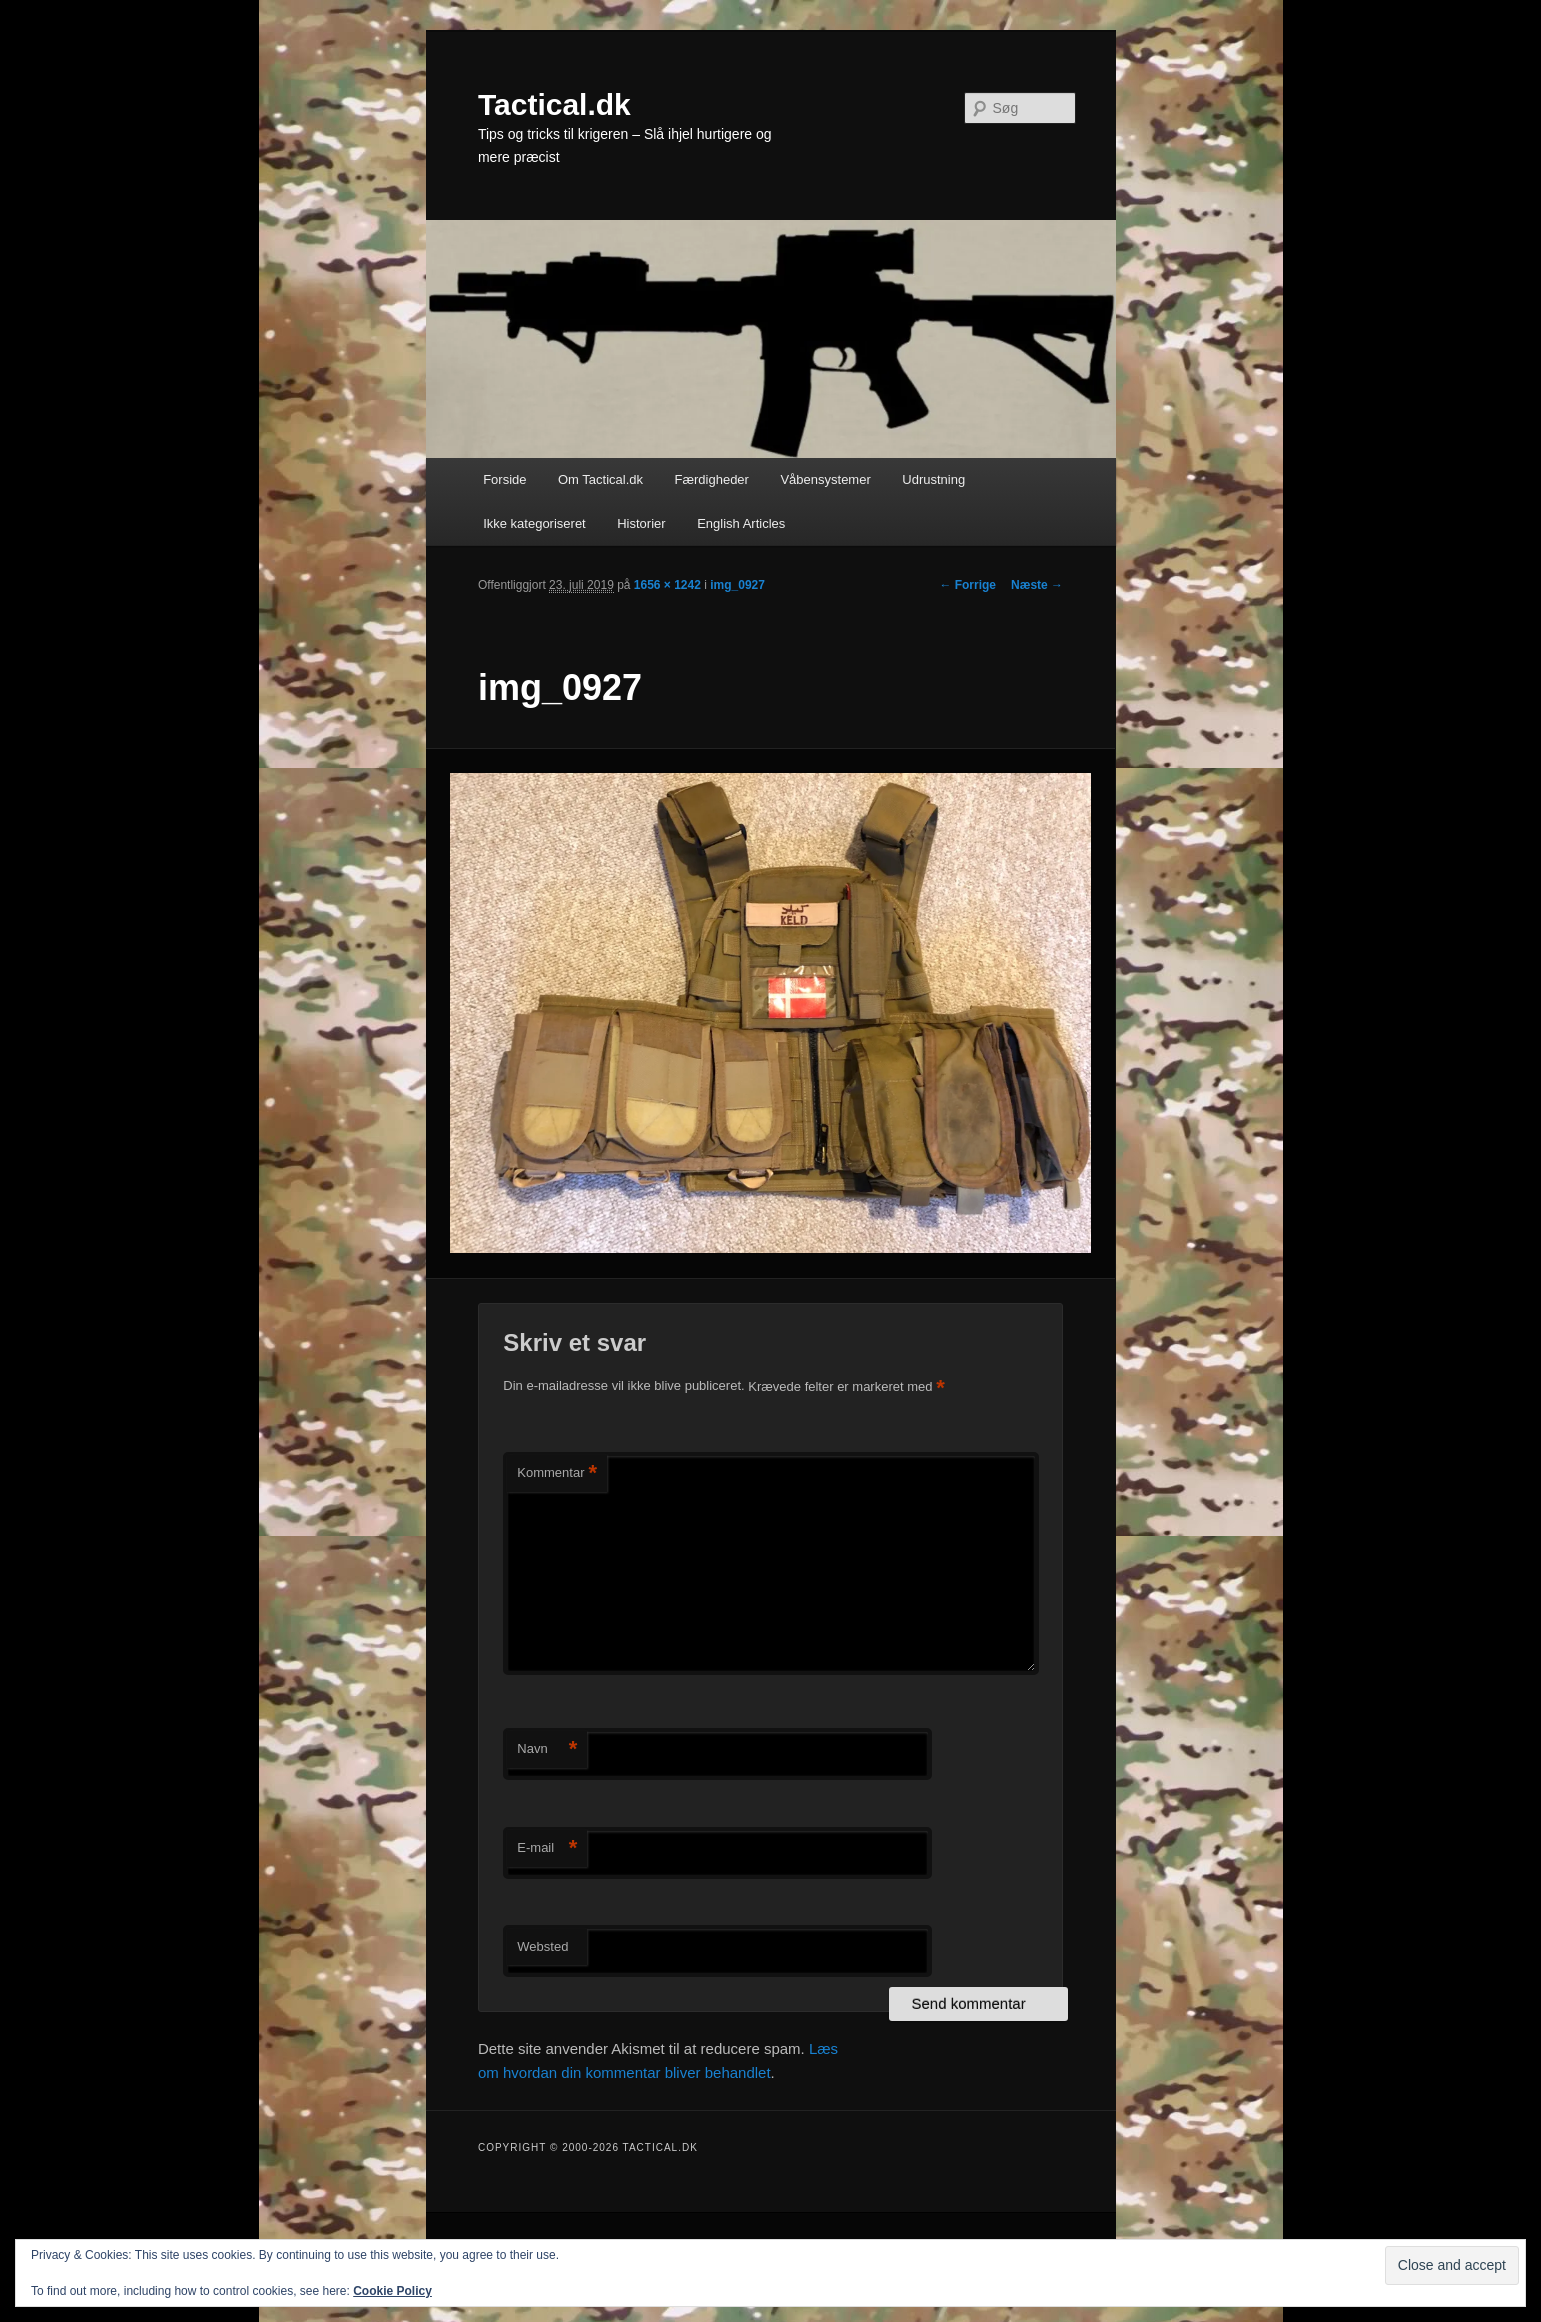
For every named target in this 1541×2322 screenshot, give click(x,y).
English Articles (741, 523)
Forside (504, 479)
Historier (641, 523)
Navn (547, 1749)
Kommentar (557, 1473)
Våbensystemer (825, 479)
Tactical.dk (554, 104)
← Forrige (967, 585)
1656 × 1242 (667, 585)
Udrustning (933, 479)
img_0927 (737, 585)
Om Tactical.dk (600, 479)
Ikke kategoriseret (534, 523)
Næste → (1037, 585)
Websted (542, 1946)
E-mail (547, 1848)
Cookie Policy (392, 2291)
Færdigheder (712, 479)
